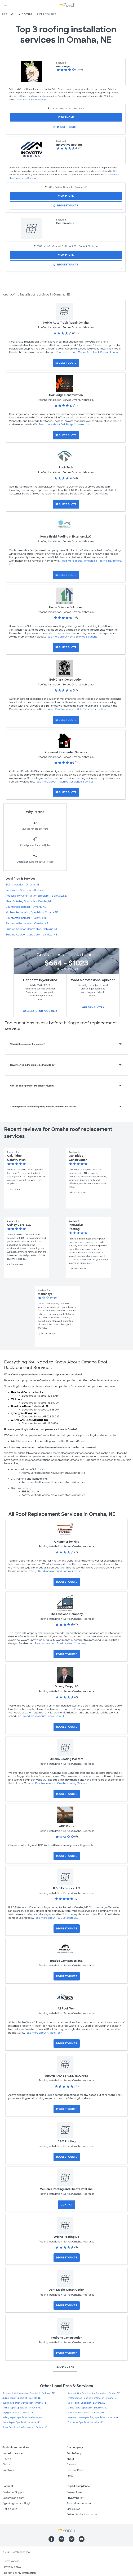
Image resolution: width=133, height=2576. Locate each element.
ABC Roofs (66, 1826)
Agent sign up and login (16, 2503)
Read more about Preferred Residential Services (64, 781)
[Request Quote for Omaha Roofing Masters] (67, 1794)
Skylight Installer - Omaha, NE (17, 2412)
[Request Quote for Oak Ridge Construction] (66, 435)
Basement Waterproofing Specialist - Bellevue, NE (28, 2393)
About (70, 2459)
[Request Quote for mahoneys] (66, 127)
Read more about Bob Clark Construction (80, 709)
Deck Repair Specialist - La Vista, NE (86, 2403)
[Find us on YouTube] (82, 2539)
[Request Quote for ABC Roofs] (67, 1856)
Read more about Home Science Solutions (71, 636)
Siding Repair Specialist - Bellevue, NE (22, 2417)
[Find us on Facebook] (51, 2539)
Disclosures (73, 2509)
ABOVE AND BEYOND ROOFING (29, 1420)
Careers (71, 2464)
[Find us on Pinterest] (61, 2539)
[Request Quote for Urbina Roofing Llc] (67, 2257)
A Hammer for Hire (66, 1541)
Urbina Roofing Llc (66, 2237)
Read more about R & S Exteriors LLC (56, 1917)
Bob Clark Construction (65, 679)
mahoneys (63, 66)
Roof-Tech (66, 467)
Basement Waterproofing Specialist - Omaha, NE (93, 2417)
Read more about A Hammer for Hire (60, 1571)
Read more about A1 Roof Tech (43, 2032)
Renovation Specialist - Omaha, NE (86, 2412)
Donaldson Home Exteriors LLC (29, 1406)
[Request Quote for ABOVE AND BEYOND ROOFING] (67, 2109)
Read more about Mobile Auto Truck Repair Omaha (87, 352)
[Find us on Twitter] (71, 2539)
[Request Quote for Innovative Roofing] (66, 205)
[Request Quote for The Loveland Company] (67, 1654)
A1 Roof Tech (67, 2008)
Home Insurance (12, 2453)
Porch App (8, 2470)
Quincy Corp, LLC (67, 1686)
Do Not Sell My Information (82, 2514)
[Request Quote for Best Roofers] (66, 264)
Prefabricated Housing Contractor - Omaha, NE (92, 2398)
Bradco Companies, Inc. (66, 1961)
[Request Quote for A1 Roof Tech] (67, 2043)
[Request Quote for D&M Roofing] (67, 2157)
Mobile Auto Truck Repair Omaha (66, 322)
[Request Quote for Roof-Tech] (66, 504)
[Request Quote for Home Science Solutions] (66, 647)
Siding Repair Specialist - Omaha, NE (21, 2407)
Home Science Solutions (65, 607)
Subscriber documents (80, 2503)
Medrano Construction (66, 2338)
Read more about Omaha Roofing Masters (61, 1783)
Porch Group (74, 2453)
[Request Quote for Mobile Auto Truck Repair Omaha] (66, 363)
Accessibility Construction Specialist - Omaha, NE (94, 2393)
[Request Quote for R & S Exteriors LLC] (67, 1928)
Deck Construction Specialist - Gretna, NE (24, 2427)
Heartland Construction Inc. (28, 1392)
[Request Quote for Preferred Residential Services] (66, 792)
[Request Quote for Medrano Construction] (67, 2353)
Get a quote (9, 2509)
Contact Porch (75, 2470)
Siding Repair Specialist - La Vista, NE (21, 2398)
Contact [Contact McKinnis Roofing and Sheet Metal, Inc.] (67, 2204)
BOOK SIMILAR (65, 2367)
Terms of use (74, 2492)
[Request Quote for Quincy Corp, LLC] (67, 1727)
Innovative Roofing (69, 145)
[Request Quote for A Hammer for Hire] (67, 1582)
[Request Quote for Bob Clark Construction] (66, 720)
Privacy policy (74, 2497)
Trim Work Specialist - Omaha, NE (85, 2422)
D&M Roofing (66, 2141)
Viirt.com (16, 1399)
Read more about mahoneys (31, 99)
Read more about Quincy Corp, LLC (44, 1716)
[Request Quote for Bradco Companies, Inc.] (67, 1976)
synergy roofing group (24, 1413)
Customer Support (13, 2492)
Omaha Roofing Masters (66, 1759)
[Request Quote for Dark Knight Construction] (67, 2305)
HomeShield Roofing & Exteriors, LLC (65, 536)
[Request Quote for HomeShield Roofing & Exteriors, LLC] (66, 575)
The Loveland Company (66, 1614)
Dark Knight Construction (67, 2290)
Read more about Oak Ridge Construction (64, 424)
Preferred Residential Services (66, 752)
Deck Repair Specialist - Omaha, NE (21, 2422)
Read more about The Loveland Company (60, 1643)
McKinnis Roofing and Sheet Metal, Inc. (66, 2189)
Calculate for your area (40, 1011)
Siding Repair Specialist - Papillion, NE (87, 2407)
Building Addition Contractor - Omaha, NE (24, 2403)
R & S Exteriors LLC (66, 1888)
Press (69, 2475)
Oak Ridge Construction (66, 395)
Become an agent (13, 2497)
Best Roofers (65, 223)
